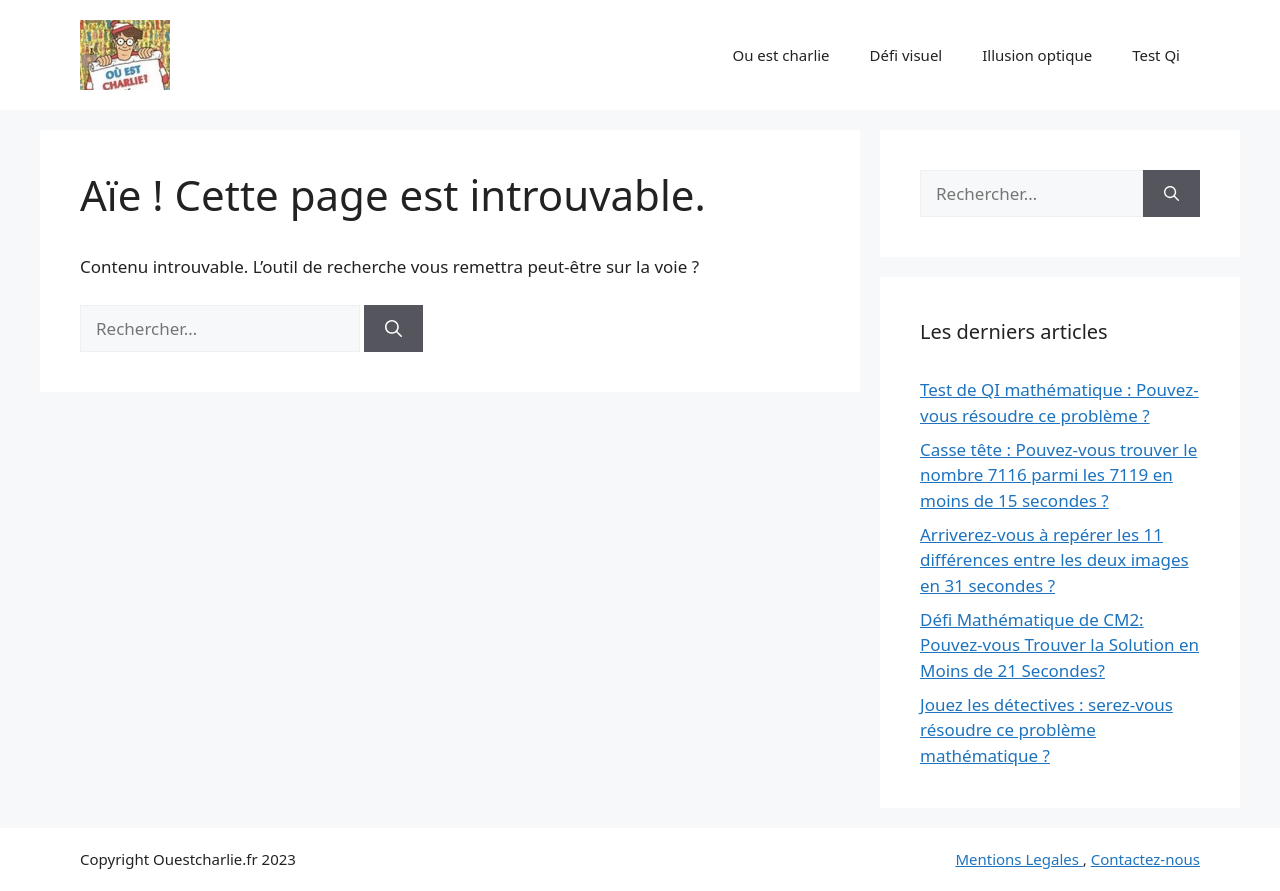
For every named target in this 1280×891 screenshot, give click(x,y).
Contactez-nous (1145, 859)
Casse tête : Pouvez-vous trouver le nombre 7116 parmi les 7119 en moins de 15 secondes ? (1058, 475)
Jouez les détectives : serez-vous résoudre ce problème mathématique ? (1046, 730)
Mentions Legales (1018, 859)
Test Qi (1156, 55)
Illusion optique (1037, 55)
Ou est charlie (780, 55)
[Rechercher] (393, 329)
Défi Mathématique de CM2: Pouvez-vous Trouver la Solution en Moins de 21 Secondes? (1059, 645)
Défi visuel (906, 55)
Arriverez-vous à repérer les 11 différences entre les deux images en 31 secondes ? (1054, 560)
